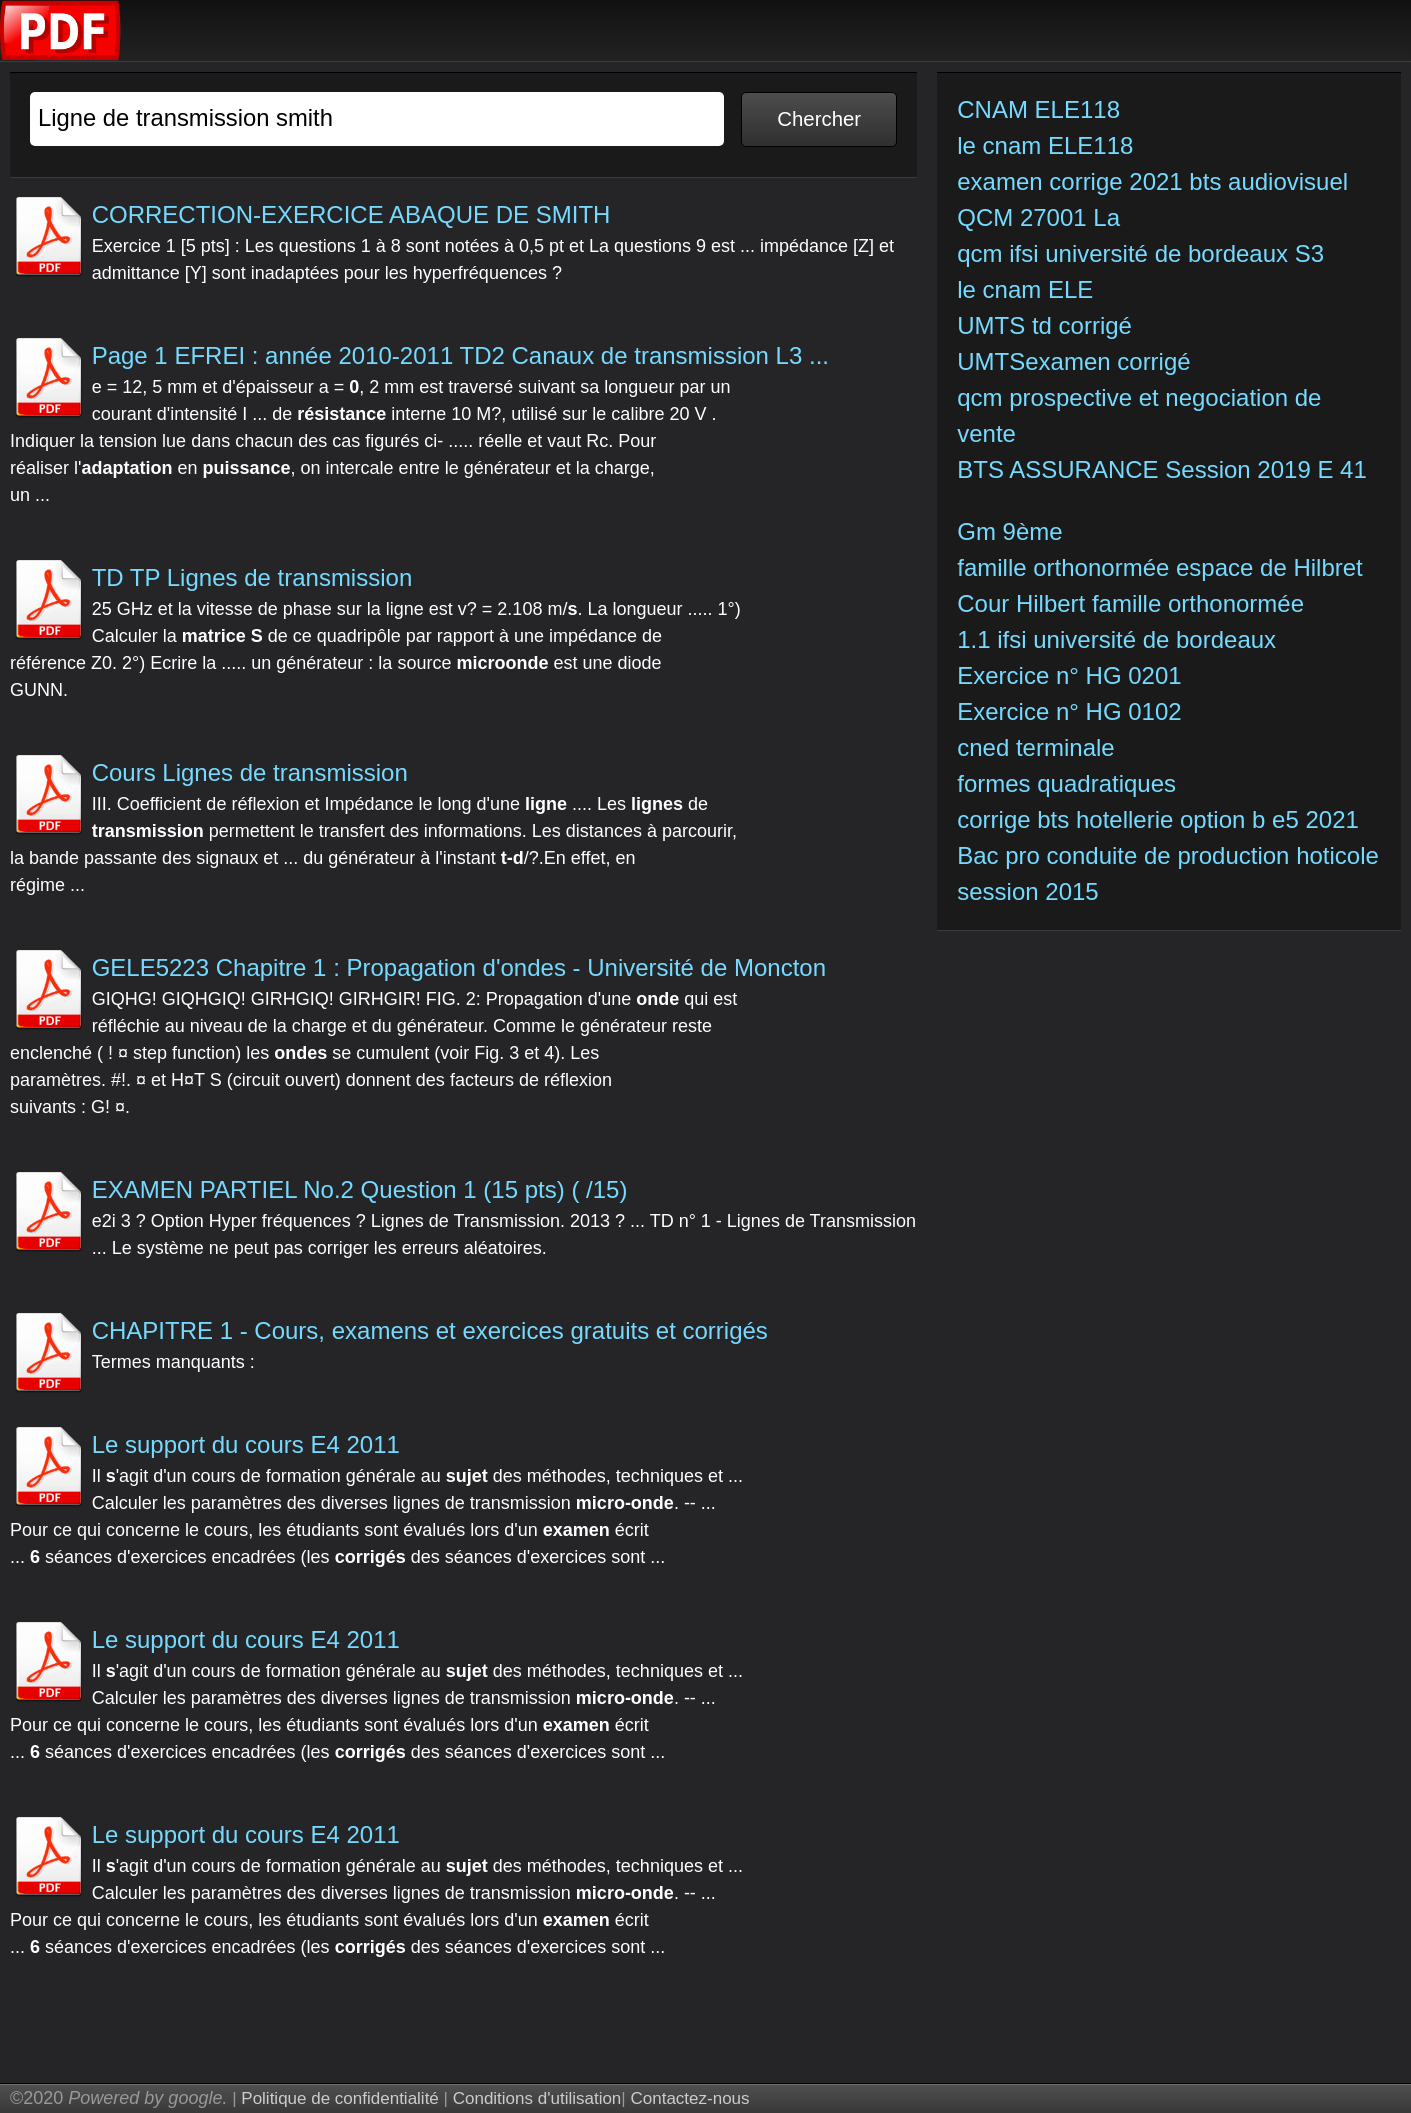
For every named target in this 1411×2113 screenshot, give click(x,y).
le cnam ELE (1025, 289)
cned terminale (1035, 747)
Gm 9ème (1009, 531)
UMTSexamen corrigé (1077, 361)
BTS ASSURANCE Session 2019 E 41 (1162, 469)
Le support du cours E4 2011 (246, 1444)
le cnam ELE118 (1045, 145)
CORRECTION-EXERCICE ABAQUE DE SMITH (351, 214)
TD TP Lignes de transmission (252, 577)
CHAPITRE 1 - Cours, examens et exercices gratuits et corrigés (430, 1330)
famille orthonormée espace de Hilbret (1163, 567)
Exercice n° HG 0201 (1072, 675)
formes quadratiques (1066, 783)
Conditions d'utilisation (537, 2098)
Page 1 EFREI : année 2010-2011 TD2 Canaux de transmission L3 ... (460, 355)
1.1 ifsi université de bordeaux (1116, 639)
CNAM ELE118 (1038, 109)
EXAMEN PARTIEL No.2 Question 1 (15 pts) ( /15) (360, 1189)
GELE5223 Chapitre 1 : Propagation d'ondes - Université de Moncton (459, 967)
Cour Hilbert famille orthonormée (1133, 603)
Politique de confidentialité (340, 2098)
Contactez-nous (689, 2098)
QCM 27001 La (1038, 217)
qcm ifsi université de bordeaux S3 (1140, 253)
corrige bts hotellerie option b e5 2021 (1158, 819)
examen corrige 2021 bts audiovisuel (1152, 181)
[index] (61, 55)
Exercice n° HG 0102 (1072, 711)
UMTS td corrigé (1047, 325)
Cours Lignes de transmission (250, 772)
